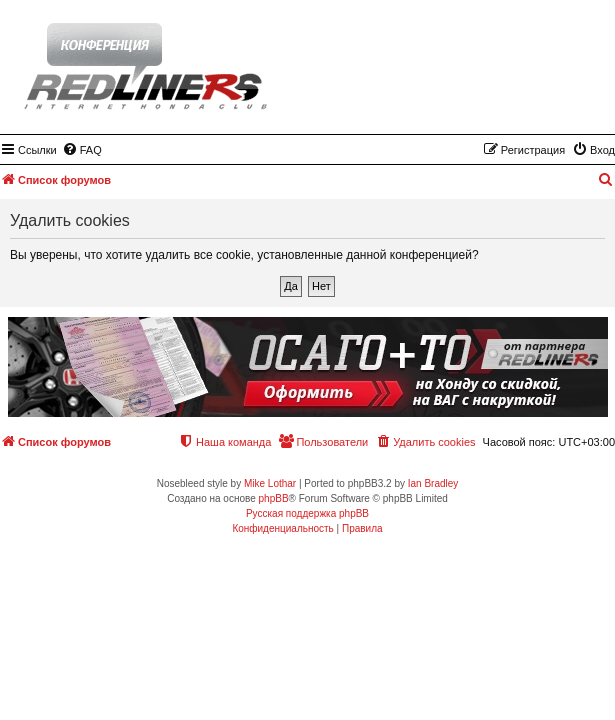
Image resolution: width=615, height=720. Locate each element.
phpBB (274, 498)
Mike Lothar (270, 483)
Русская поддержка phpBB (307, 513)
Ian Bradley (433, 483)
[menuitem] (82, 150)
